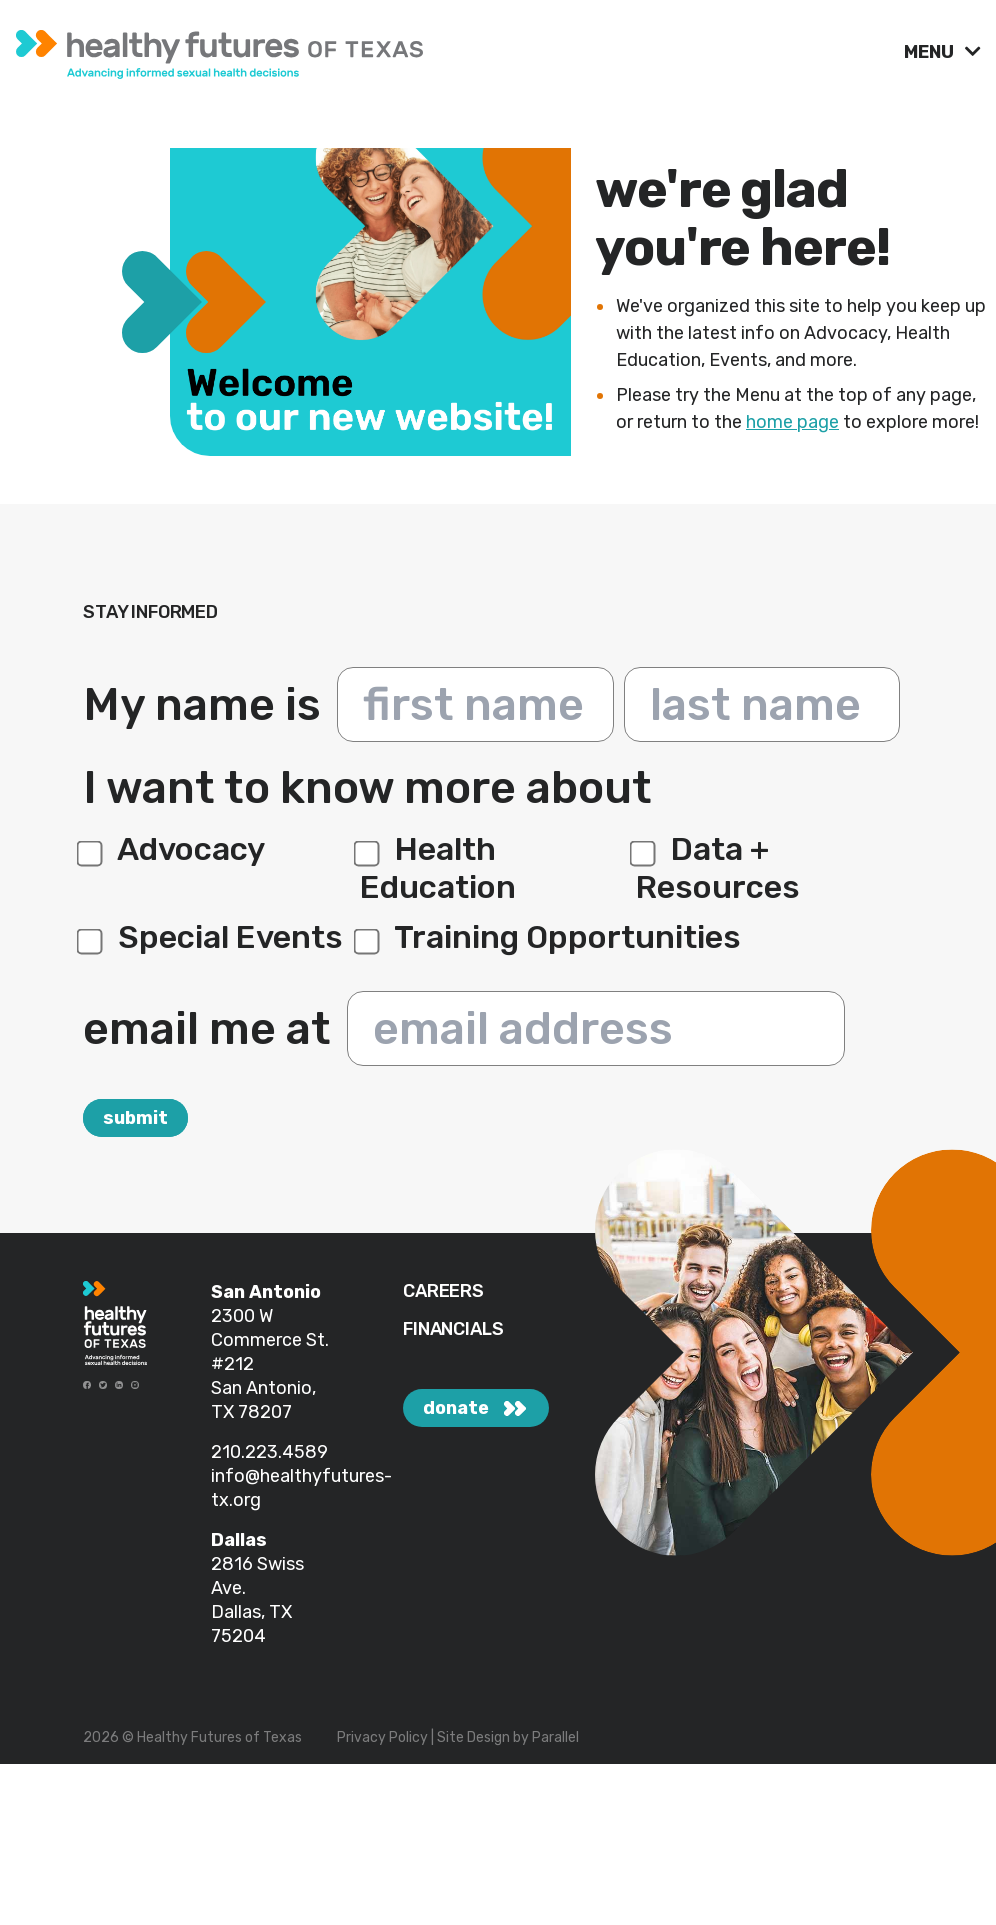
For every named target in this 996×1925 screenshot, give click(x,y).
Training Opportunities (550, 937)
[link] (452, 49)
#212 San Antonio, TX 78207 (263, 1388)
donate (456, 1408)
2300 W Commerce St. (270, 1328)
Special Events (213, 937)
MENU (931, 52)
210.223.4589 (269, 1452)
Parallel (555, 1737)
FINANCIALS (453, 1329)
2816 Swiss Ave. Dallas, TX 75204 (257, 1600)
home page (792, 422)
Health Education (438, 868)
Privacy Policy (382, 1737)
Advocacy (174, 849)
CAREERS (443, 1291)
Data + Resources (718, 868)
